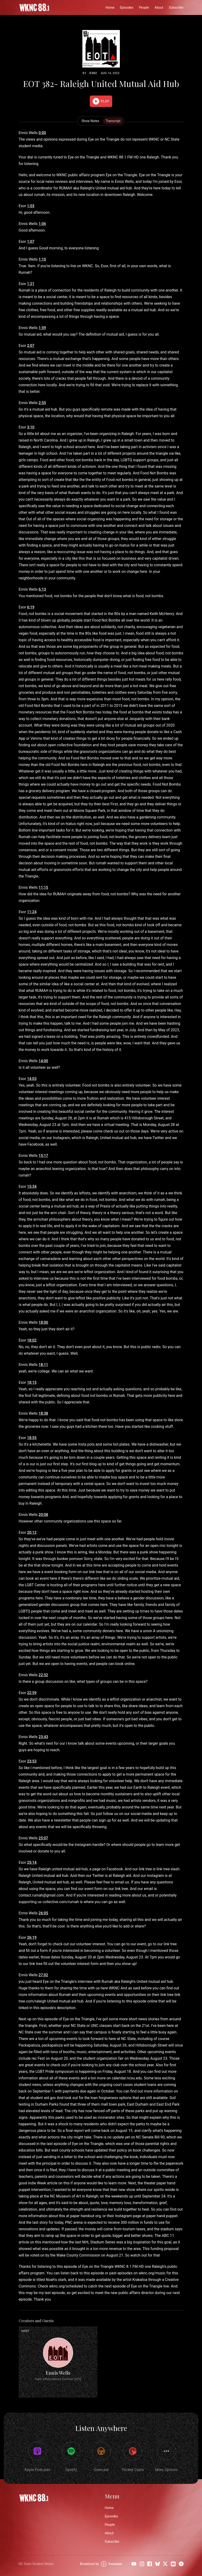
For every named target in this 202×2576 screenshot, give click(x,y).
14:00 (43, 1061)
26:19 (32, 1937)
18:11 (43, 1364)
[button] (101, 101)
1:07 (30, 241)
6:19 (30, 607)
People (144, 7)
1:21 (30, 283)
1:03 (30, 206)
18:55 (32, 1438)
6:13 (42, 589)
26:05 (43, 1913)
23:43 (43, 1737)
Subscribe (176, 7)
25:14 (32, 1862)
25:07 (43, 1838)
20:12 (32, 1532)
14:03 (32, 1078)
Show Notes (90, 121)
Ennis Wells (58, 2373)
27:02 (43, 1975)
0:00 (42, 133)
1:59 (42, 328)
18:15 (32, 1382)
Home (110, 7)
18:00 (43, 1322)
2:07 (30, 345)
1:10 (42, 259)
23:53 (32, 1761)
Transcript (113, 121)
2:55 (42, 403)
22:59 (32, 1693)
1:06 (42, 223)
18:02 (32, 1340)
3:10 (30, 427)
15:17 (43, 1155)
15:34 (32, 1186)
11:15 (43, 887)
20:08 (43, 1514)
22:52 (43, 1675)
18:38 (43, 1413)
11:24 (32, 912)
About (158, 7)
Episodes (126, 7)
